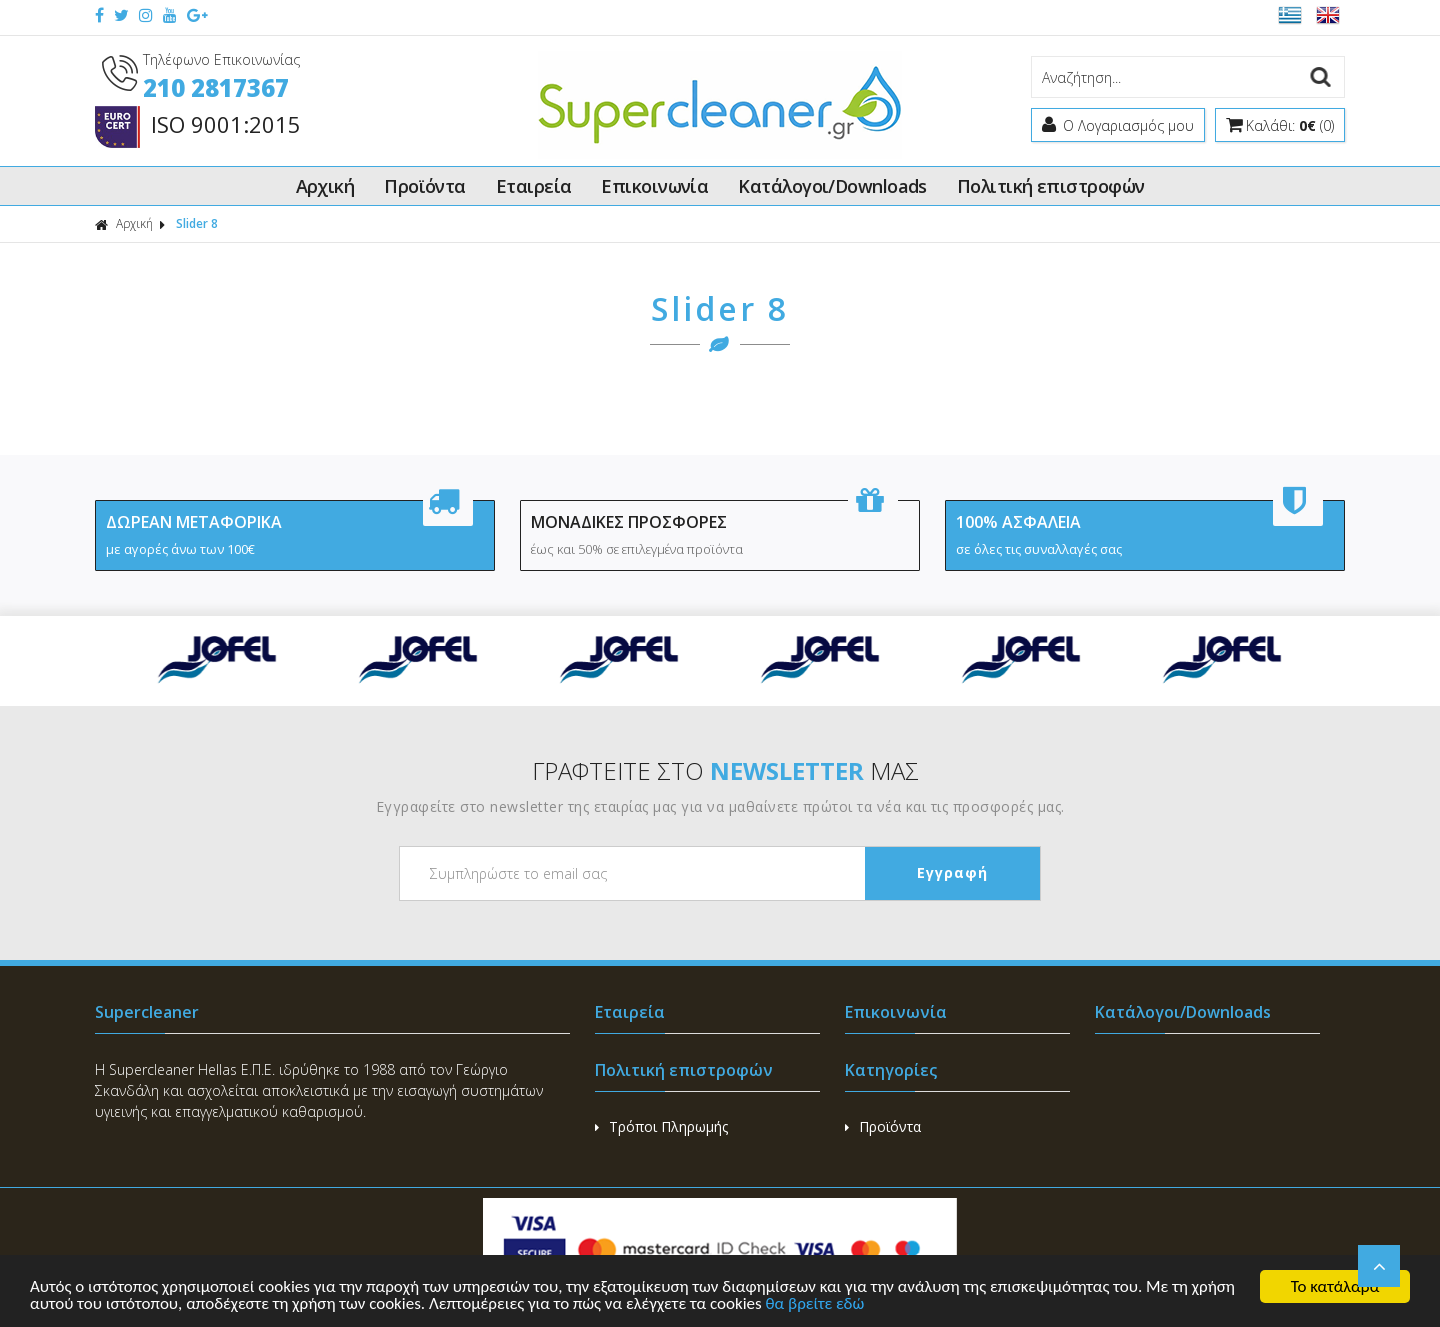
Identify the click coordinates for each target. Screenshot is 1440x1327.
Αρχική (325, 186)
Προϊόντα (425, 186)
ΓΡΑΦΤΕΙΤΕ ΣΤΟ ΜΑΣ (725, 770)
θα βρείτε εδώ (815, 1304)
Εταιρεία (534, 186)
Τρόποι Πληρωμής (661, 1126)
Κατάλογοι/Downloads (832, 186)
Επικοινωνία (654, 186)
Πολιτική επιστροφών (1051, 186)
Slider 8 (197, 223)
